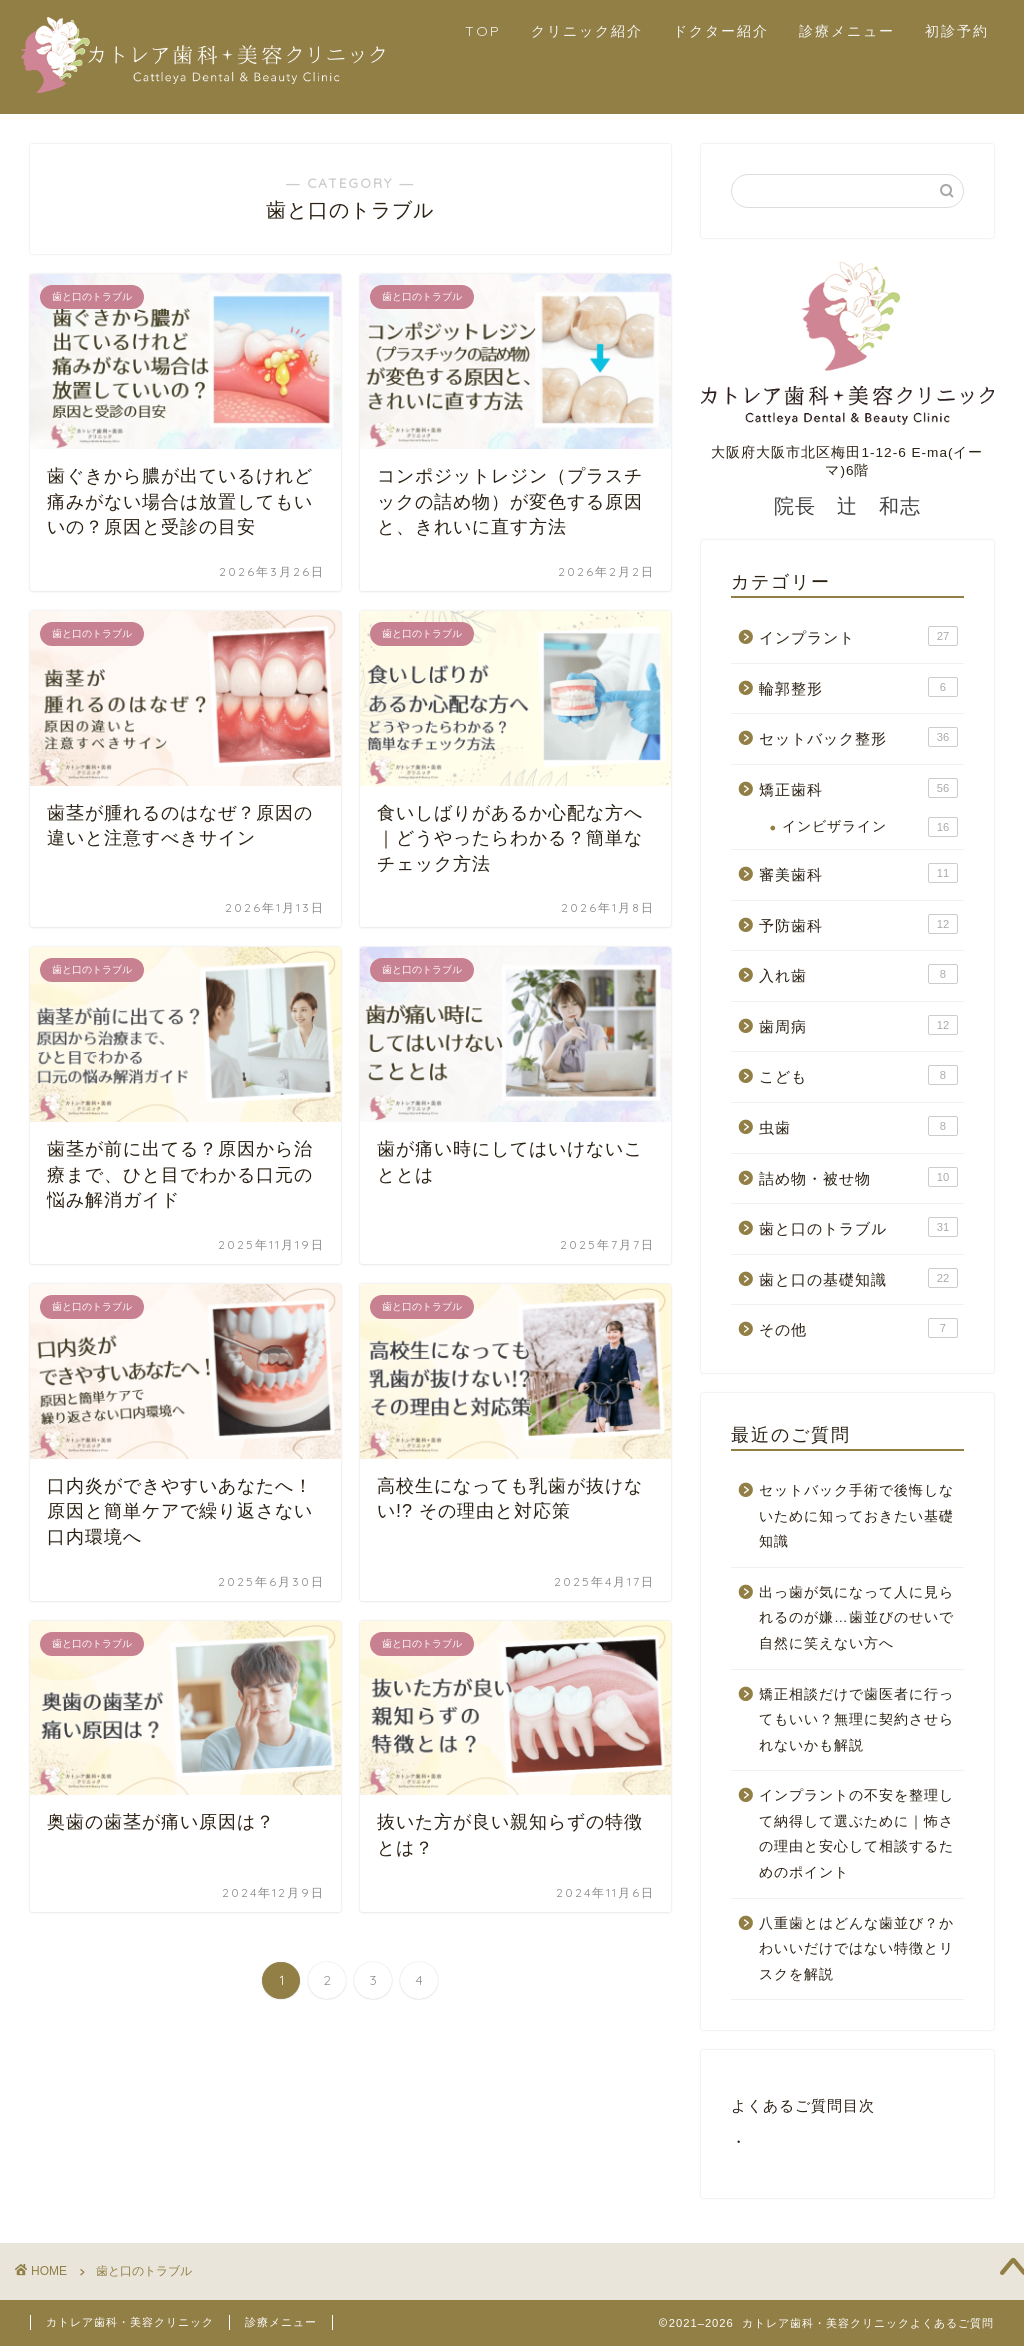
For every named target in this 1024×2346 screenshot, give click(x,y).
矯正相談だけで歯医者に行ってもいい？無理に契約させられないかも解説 (856, 1720)
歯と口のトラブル (858, 1227)
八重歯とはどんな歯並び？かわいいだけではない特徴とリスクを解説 (856, 1949)
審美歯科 (858, 873)
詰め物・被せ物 (858, 1177)
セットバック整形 (858, 737)
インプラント (858, 636)
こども (858, 1075)
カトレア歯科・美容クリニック (130, 2322)
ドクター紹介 (721, 31)
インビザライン (870, 827)
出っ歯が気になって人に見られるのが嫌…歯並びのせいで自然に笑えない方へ (856, 1618)
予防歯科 (858, 924)
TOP (483, 31)
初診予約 (957, 31)
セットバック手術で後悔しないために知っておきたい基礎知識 (856, 1516)
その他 (858, 1328)
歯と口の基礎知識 (858, 1278)
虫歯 (858, 1126)
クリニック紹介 (587, 31)
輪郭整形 (858, 687)
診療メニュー (847, 31)
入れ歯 (858, 974)
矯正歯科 (858, 788)
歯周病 (858, 1025)
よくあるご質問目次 (803, 2105)
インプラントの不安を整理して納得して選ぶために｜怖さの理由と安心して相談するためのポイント (856, 1834)
